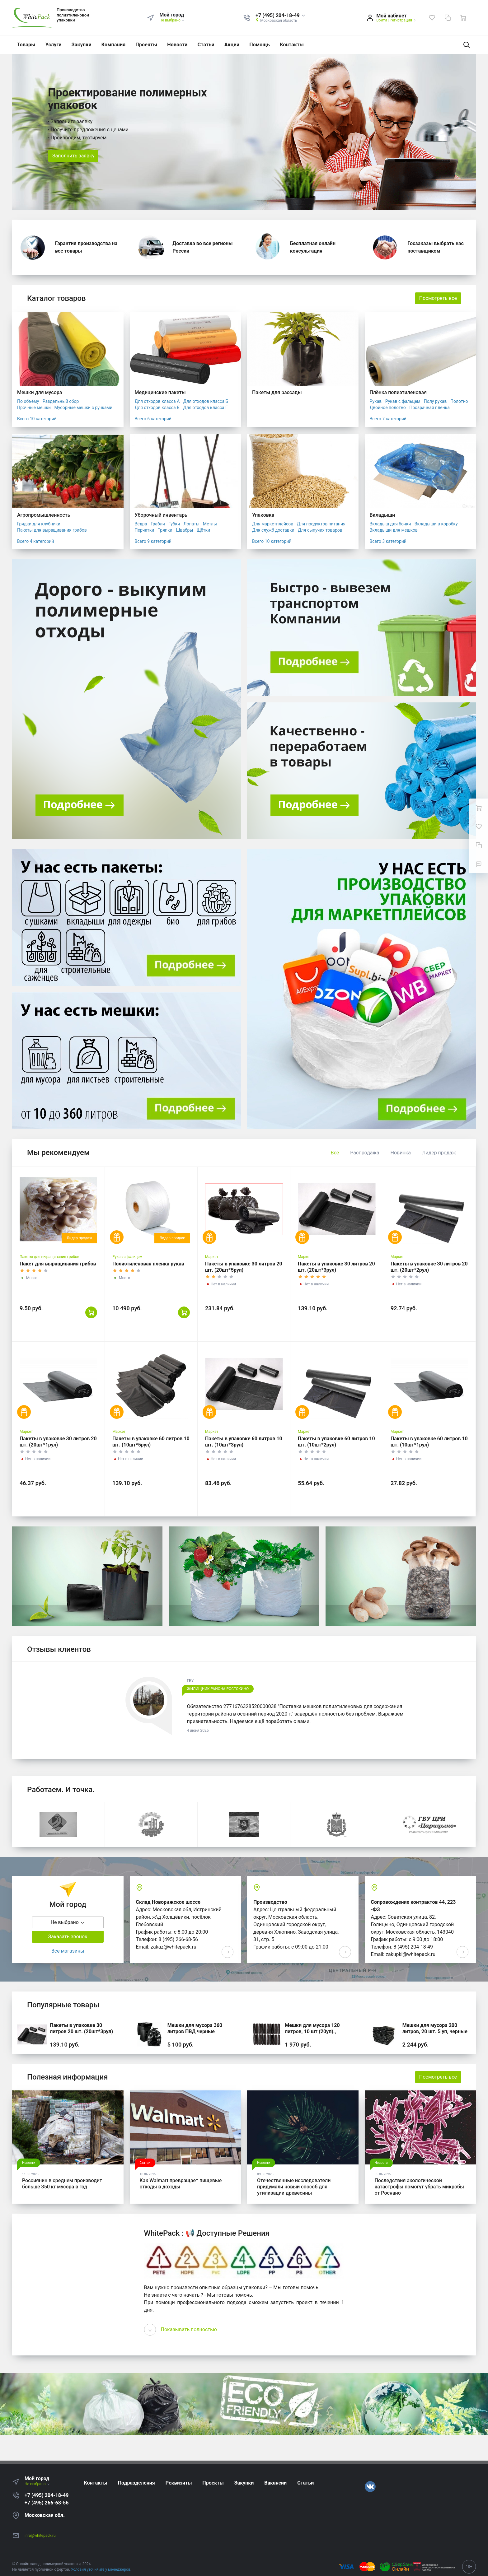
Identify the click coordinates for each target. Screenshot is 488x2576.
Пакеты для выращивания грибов (52, 530)
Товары (26, 45)
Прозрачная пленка (429, 407)
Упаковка (263, 515)
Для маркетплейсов (272, 523)
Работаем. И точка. (61, 1789)
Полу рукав (435, 401)
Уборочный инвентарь (161, 515)
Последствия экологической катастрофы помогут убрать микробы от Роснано (419, 2187)
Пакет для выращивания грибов (58, 1264)
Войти (381, 20)
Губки (174, 523)
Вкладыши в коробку (436, 523)
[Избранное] (432, 18)
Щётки (203, 530)
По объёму (28, 401)
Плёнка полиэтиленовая (398, 392)
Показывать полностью (189, 2329)
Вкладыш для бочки (390, 523)
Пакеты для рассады (277, 392)
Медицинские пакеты (160, 392)
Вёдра (141, 523)
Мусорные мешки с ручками (83, 407)
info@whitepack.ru (40, 2535)
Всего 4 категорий (35, 541)
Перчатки (144, 530)
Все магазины (67, 1951)
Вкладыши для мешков (394, 530)
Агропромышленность (43, 515)
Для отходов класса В (157, 407)
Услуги (53, 45)
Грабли (158, 523)
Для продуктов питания (321, 523)
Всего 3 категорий (388, 541)
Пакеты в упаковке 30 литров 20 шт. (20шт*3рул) (81, 2028)
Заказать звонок (67, 1937)
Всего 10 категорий (36, 418)
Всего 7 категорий (388, 418)
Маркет (211, 1257)
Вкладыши (382, 515)
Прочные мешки (34, 407)
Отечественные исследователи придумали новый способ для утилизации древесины (294, 2187)
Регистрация (401, 20)
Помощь (259, 45)
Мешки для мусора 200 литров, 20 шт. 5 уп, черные (434, 2028)
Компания (113, 45)
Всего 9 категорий (153, 541)
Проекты (146, 45)
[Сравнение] (447, 18)
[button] (281, 15)
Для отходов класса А (157, 401)
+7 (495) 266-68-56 (46, 2503)
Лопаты (191, 523)
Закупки (82, 45)
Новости (177, 45)
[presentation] (150, 2330)
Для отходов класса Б (205, 401)
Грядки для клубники (38, 523)
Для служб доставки (273, 530)
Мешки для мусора (39, 392)
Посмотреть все (438, 298)
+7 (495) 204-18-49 (46, 2495)
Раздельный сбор (61, 401)
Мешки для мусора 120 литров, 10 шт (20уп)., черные (312, 2031)
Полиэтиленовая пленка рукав (148, 1264)
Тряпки (165, 530)
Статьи (206, 45)
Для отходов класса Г (205, 407)
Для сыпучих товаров (320, 530)
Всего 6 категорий (153, 418)
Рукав (376, 401)
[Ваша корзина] (463, 18)
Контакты (292, 45)
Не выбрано (172, 20)
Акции (231, 45)
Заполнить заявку (73, 156)
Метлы (210, 523)
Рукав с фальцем (402, 401)
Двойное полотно (388, 407)
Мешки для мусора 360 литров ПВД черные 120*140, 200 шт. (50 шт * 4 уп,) (199, 2034)
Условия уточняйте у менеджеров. (101, 2569)
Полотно (459, 401)
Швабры (184, 530)
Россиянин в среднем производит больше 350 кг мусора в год (62, 2184)
